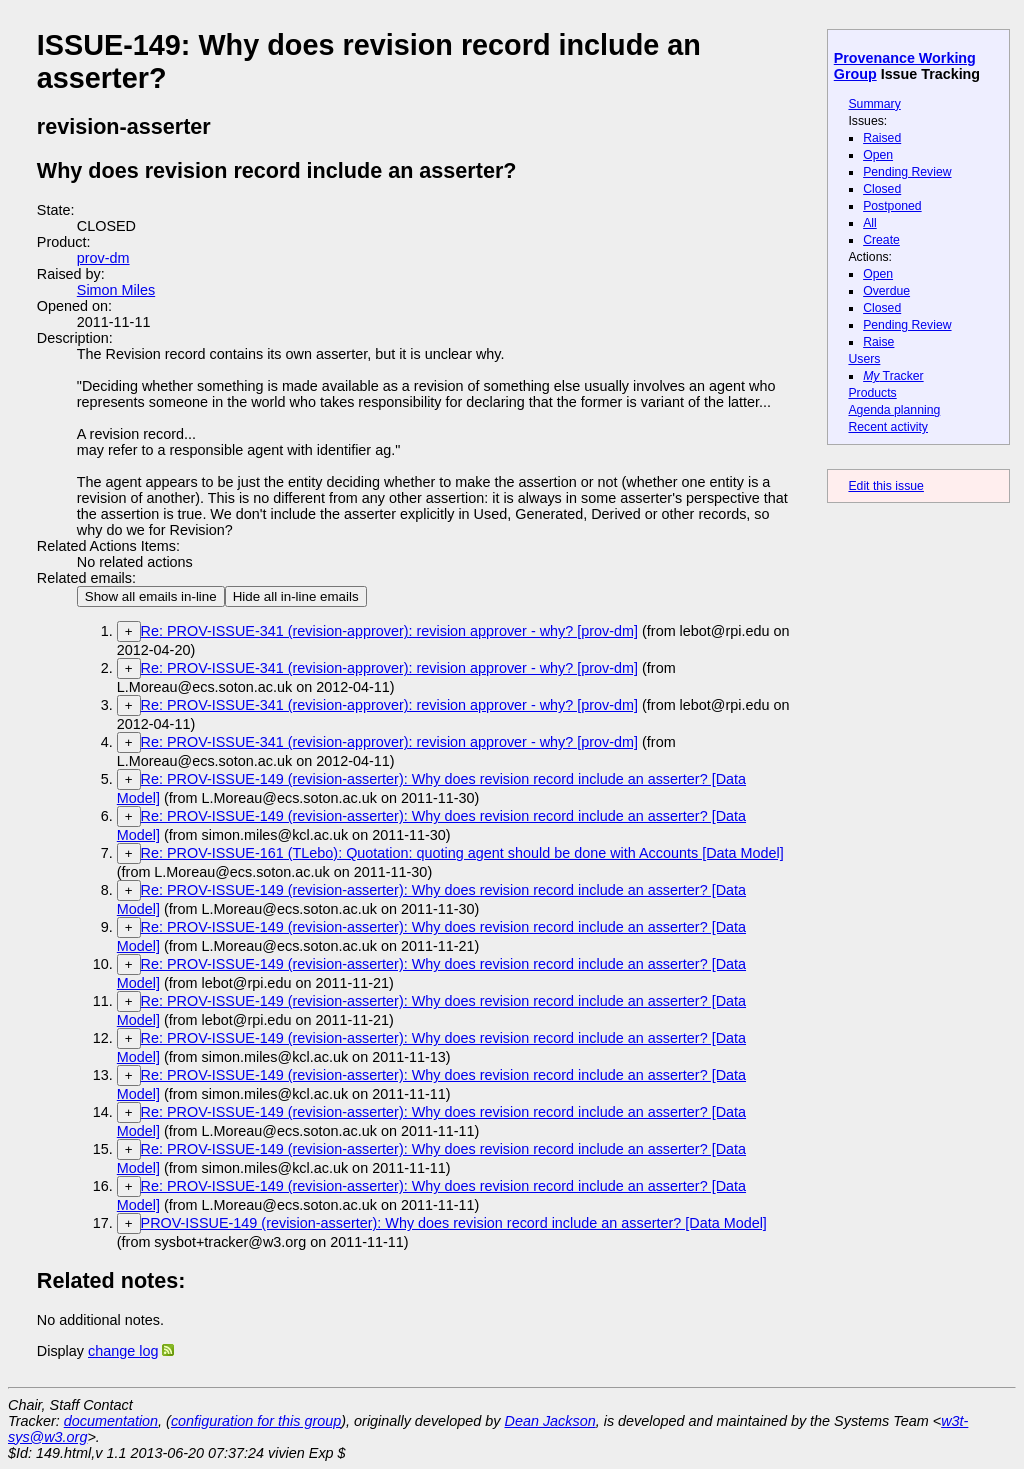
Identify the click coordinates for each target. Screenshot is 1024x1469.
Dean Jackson (550, 1421)
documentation (111, 1421)
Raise (878, 342)
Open (878, 155)
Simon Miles (116, 290)
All (870, 223)
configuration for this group (256, 1421)
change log (123, 1351)
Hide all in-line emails (296, 596)
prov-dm (103, 258)
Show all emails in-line (151, 596)
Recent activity (888, 427)
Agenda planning (894, 410)
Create (881, 240)
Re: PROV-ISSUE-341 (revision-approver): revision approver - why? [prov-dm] (389, 631)
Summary (874, 104)
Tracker (893, 376)
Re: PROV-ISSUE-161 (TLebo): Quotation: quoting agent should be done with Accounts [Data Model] (462, 853)
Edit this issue (885, 486)
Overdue (886, 291)
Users (864, 359)
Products (872, 393)
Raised (882, 138)
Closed (882, 189)
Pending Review (907, 172)
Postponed (892, 206)
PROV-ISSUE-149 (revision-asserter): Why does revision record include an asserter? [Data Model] (454, 1223)
